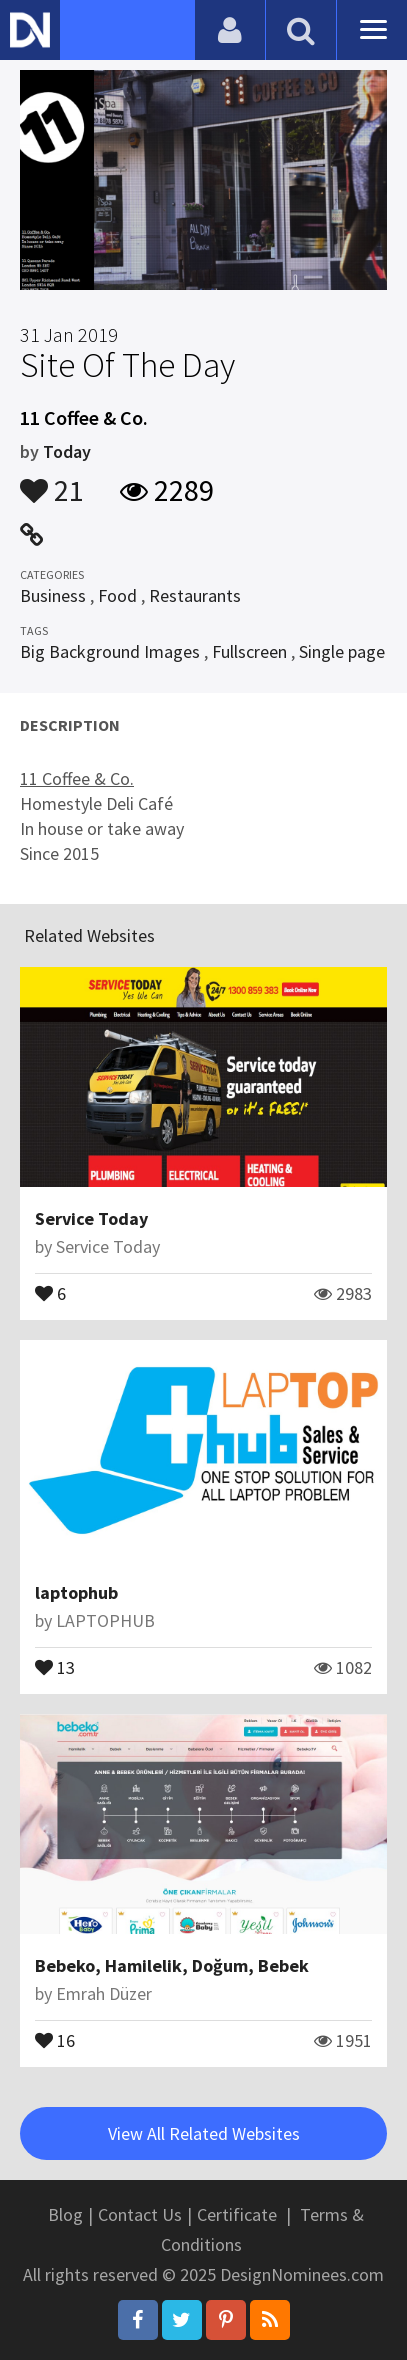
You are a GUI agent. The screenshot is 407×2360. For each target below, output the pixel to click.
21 (52, 481)
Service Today (91, 1218)
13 (55, 1666)
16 (55, 2039)
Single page (342, 651)
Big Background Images (110, 651)
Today (67, 451)
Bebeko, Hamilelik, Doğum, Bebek (172, 1965)
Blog (65, 2214)
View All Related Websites (204, 2133)
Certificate (237, 2214)
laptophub (76, 1592)
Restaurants (195, 595)
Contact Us (140, 2214)
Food (117, 595)
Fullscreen (249, 651)
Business (53, 595)
